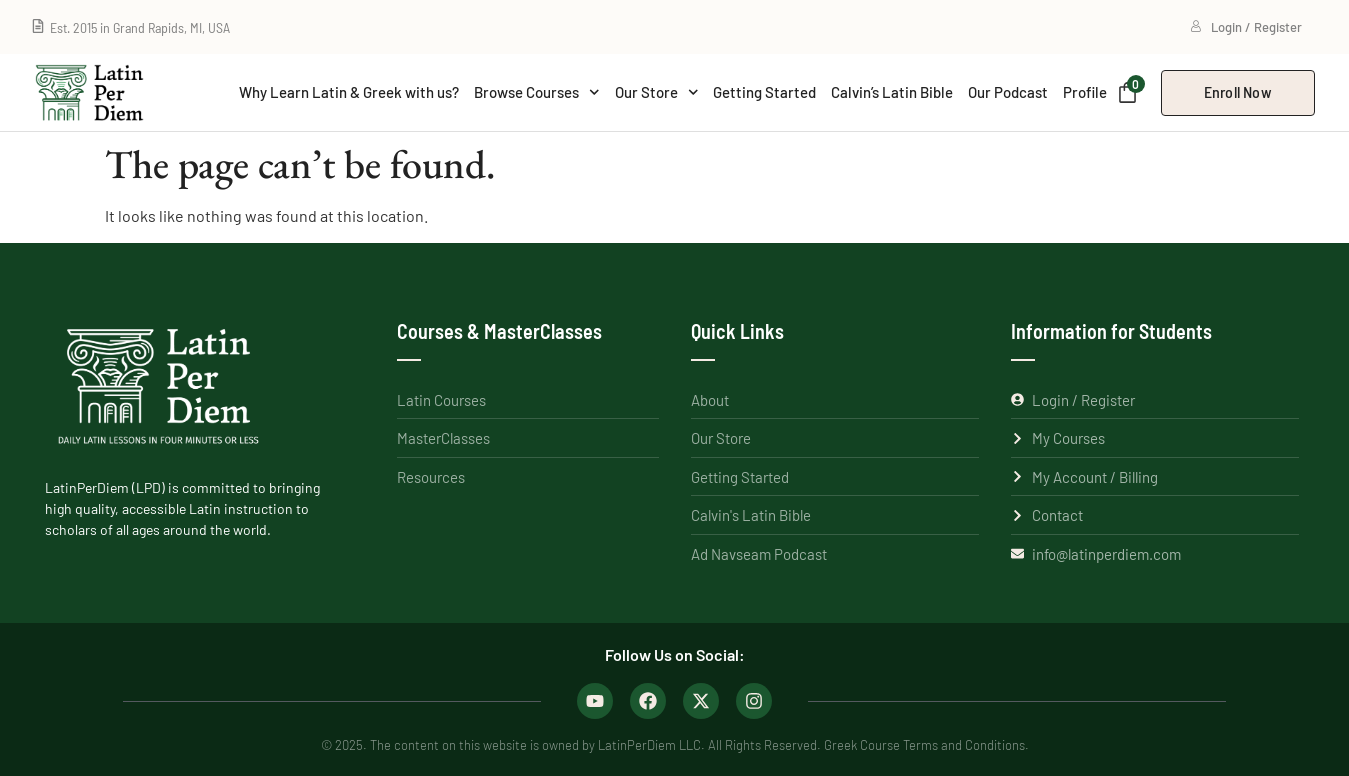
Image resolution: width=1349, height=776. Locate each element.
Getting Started (764, 92)
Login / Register (1246, 27)
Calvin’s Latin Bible (892, 92)
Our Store (657, 92)
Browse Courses (537, 92)
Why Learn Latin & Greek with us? (349, 92)
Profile (1085, 92)
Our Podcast (1008, 92)
